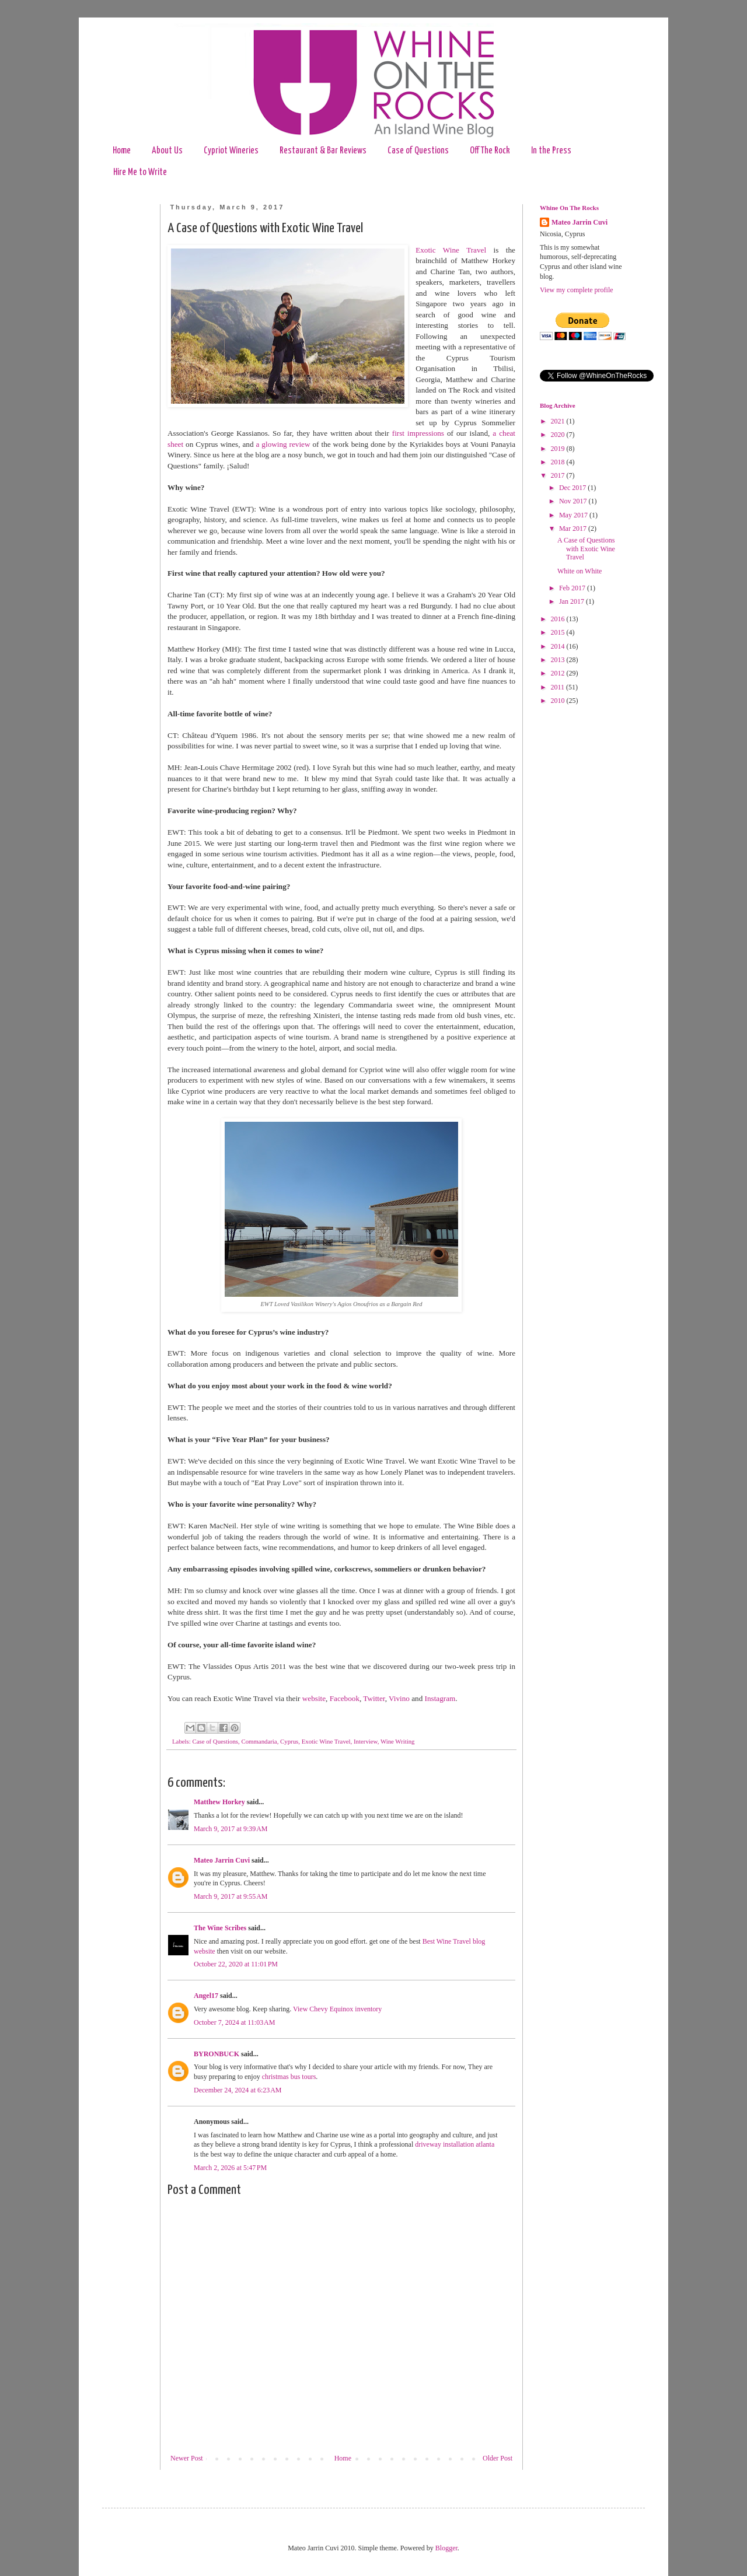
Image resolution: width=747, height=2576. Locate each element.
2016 (559, 619)
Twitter (374, 1698)
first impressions (418, 433)
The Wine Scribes (220, 1928)
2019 (559, 448)
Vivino (399, 1698)
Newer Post (186, 2458)
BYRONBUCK (216, 2054)
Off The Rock (490, 150)
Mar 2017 (573, 528)
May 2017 (574, 515)
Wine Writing (398, 1741)
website (314, 1698)
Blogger (446, 2548)
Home (122, 150)
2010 (559, 700)
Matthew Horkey (219, 1802)
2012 (559, 673)
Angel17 (206, 1996)
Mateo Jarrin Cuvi (222, 1860)
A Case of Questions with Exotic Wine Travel (586, 548)
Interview (366, 1741)
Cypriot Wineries (231, 150)
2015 (559, 632)
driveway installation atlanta (454, 2144)
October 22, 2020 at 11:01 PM (236, 1964)
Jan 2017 (572, 601)
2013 (559, 660)
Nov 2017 (574, 501)
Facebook (344, 1698)
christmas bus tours (289, 2077)
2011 (559, 687)
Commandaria (259, 1741)
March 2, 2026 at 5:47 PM (230, 2168)
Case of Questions (418, 150)
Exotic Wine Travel (451, 250)
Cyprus (289, 1741)
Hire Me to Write (140, 172)
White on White (579, 571)
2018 (559, 462)
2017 (559, 475)
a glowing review (283, 444)
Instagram (440, 1698)
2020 (559, 434)
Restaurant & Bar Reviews (323, 150)
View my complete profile (576, 290)
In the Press (551, 150)
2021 (559, 421)
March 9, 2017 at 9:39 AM (231, 1829)
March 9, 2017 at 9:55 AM (231, 1896)
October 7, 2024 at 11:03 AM (234, 2022)
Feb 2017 (573, 588)
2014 (559, 646)
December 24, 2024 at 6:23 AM (237, 2090)
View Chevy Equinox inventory (337, 2009)
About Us (167, 150)
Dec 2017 (573, 488)
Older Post (497, 2458)
